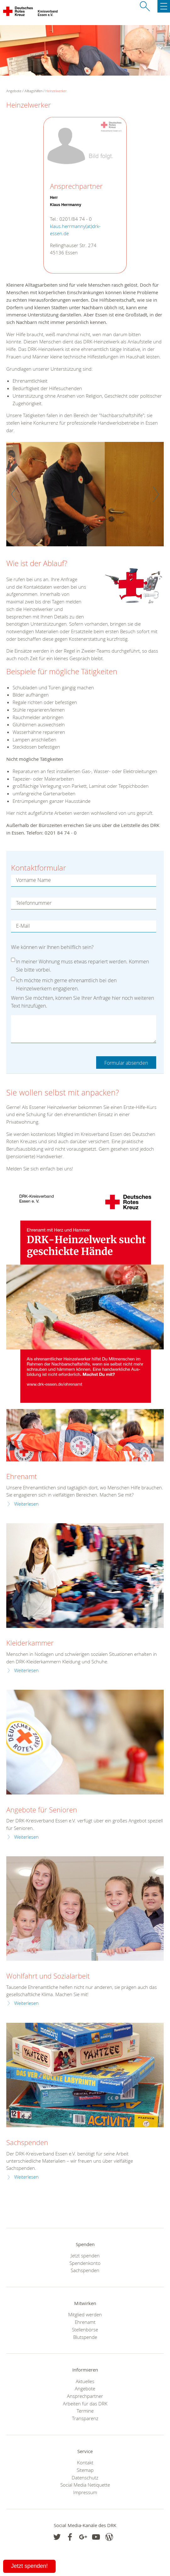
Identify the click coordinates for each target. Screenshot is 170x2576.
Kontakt (85, 2462)
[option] (85, 497)
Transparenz (85, 2418)
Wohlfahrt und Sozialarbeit (48, 1976)
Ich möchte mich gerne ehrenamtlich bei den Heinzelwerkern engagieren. (66, 982)
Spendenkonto (85, 2263)
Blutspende (85, 2337)
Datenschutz (85, 2477)
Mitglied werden (85, 2314)
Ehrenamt (21, 1476)
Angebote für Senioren (41, 1809)
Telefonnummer (34, 902)
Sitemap (85, 2470)
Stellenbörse (85, 2329)
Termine (85, 2411)
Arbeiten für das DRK (85, 2403)
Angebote (85, 2388)
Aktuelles (85, 2381)
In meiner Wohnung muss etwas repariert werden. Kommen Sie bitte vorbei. (82, 963)
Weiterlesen (26, 1504)
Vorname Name (33, 880)
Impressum (85, 2492)
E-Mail (23, 925)
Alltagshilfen (33, 90)
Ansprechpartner (85, 2396)
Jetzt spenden (85, 2255)
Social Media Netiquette (85, 2485)
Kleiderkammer (30, 1643)
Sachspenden (27, 2142)
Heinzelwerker (56, 90)
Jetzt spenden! (29, 2566)
